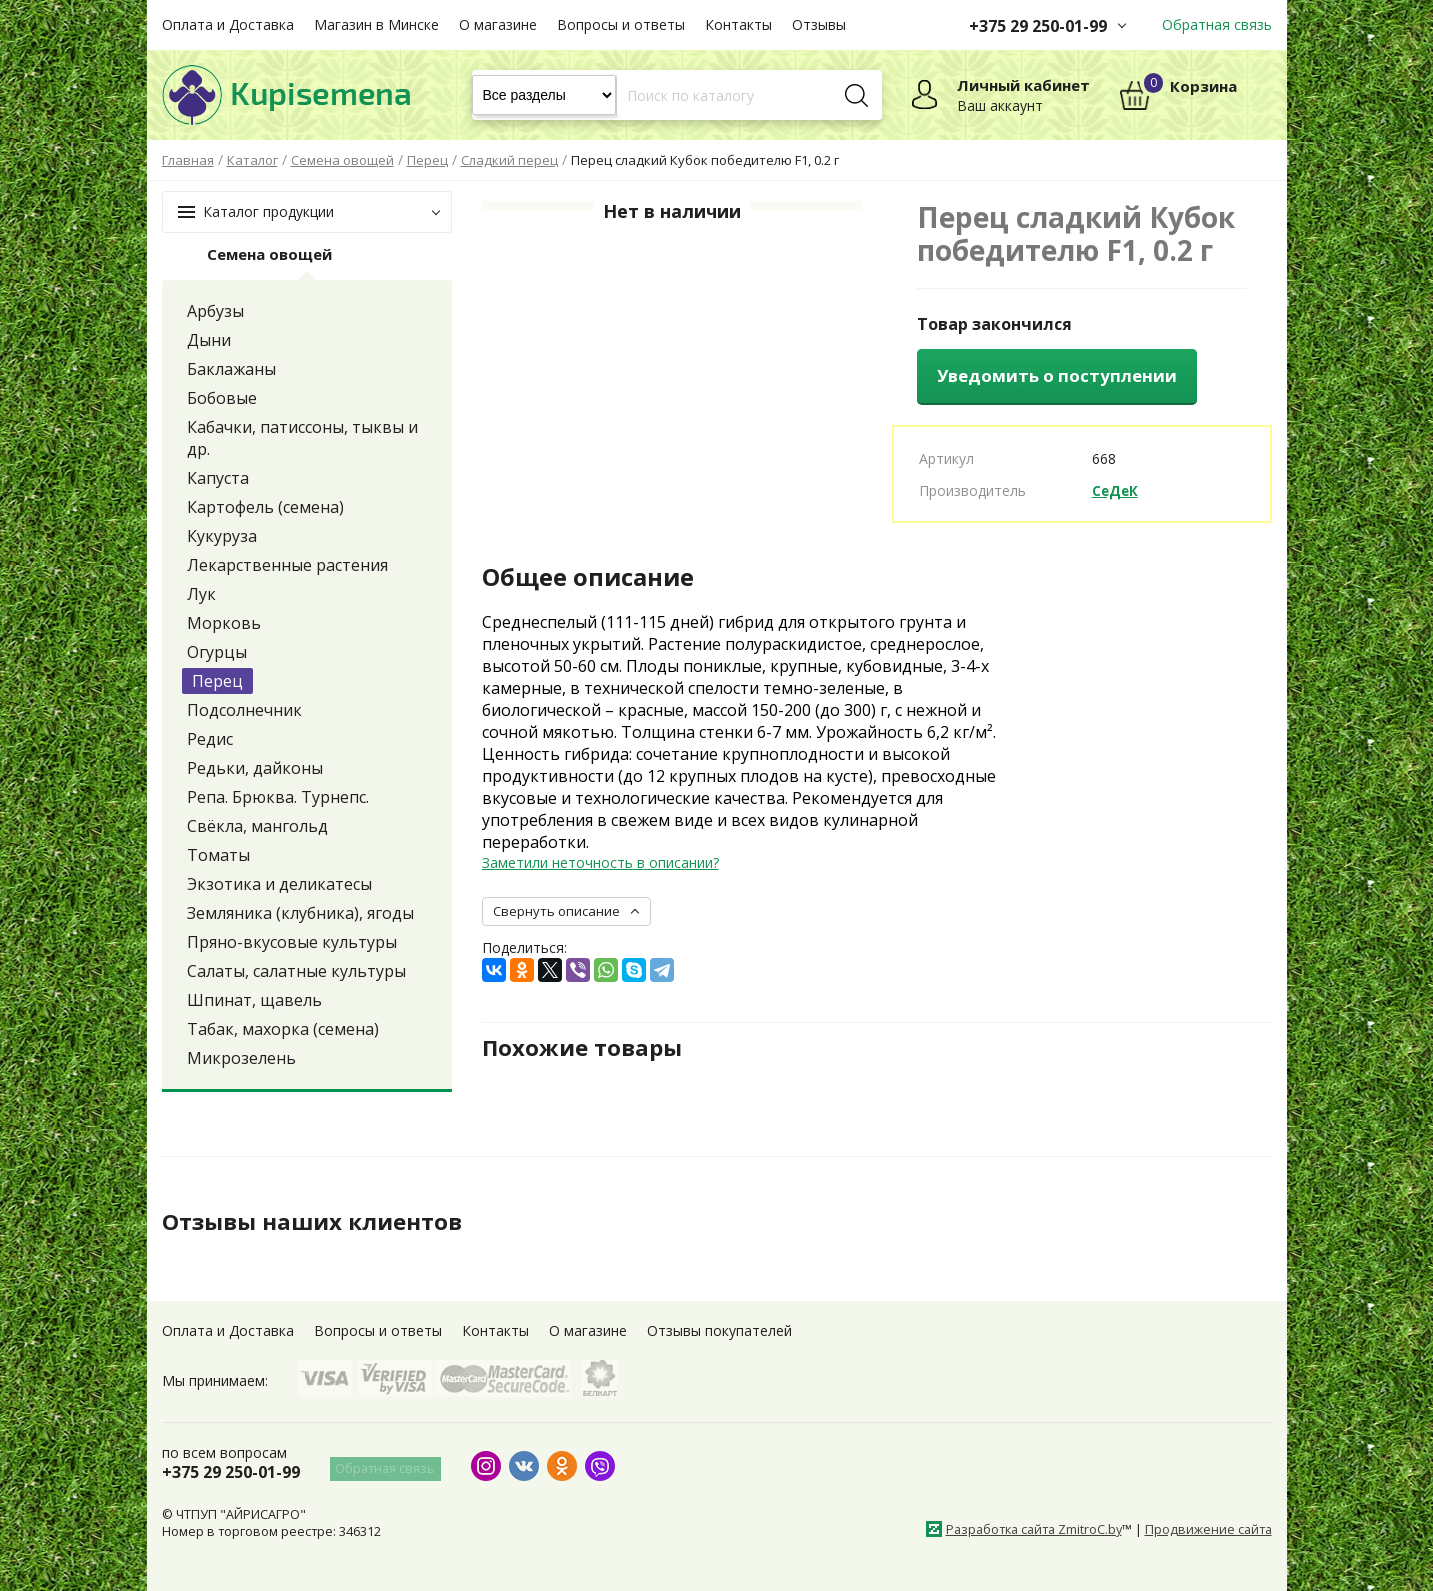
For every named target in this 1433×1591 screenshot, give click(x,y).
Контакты (738, 24)
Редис (210, 739)
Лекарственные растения (287, 565)
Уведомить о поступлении (1057, 375)
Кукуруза (222, 536)
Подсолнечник (244, 710)
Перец (217, 681)
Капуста (218, 478)
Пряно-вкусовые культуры (292, 942)
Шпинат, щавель (254, 1000)
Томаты (218, 855)
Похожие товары (588, 1046)
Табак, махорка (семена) (283, 1029)
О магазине (498, 24)
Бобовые (222, 398)
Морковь (224, 623)
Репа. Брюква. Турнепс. (278, 797)
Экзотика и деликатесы (279, 884)
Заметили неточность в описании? (600, 862)
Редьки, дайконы (255, 768)
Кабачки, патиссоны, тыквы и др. (302, 438)
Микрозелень (241, 1058)
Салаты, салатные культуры (296, 971)
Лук (201, 594)
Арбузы (215, 311)
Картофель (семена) (265, 507)
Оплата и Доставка (228, 24)
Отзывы (819, 24)
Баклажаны (231, 369)
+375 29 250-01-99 (1038, 26)
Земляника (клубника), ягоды (300, 913)
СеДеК (1116, 490)
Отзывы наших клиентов (321, 1221)
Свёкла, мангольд (257, 826)
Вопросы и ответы (621, 24)
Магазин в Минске (376, 24)
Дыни (209, 340)
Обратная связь (1217, 24)
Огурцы (217, 652)
